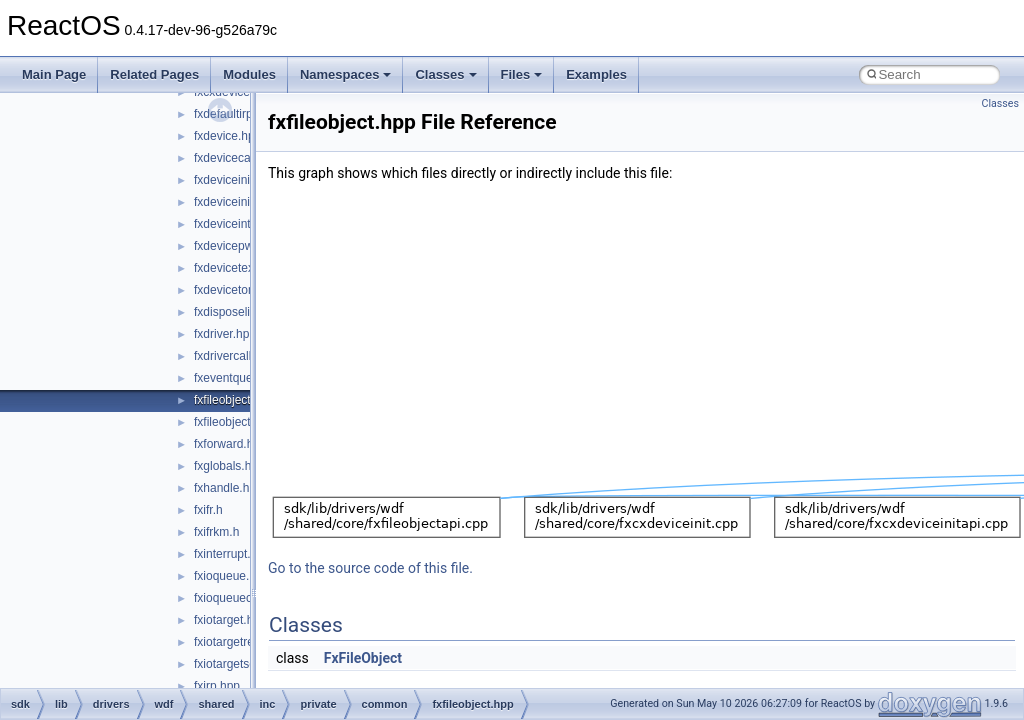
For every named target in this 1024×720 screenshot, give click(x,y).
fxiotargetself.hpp (239, 664)
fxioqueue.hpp (231, 576)
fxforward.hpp (230, 444)
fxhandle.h (221, 488)
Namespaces (346, 74)
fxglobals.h (222, 466)
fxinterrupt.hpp (232, 554)
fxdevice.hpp (227, 136)
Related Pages (154, 74)
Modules (249, 74)
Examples (596, 74)
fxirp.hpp (217, 686)
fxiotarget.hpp (230, 620)
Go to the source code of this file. (370, 568)
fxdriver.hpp (225, 334)
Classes (445, 74)
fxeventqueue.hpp (241, 378)
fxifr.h (208, 510)
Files (522, 74)
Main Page (54, 74)
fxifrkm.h (216, 532)
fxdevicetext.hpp (237, 268)
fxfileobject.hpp (234, 400)
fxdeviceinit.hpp (235, 180)
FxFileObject (363, 658)
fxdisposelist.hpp (238, 312)
